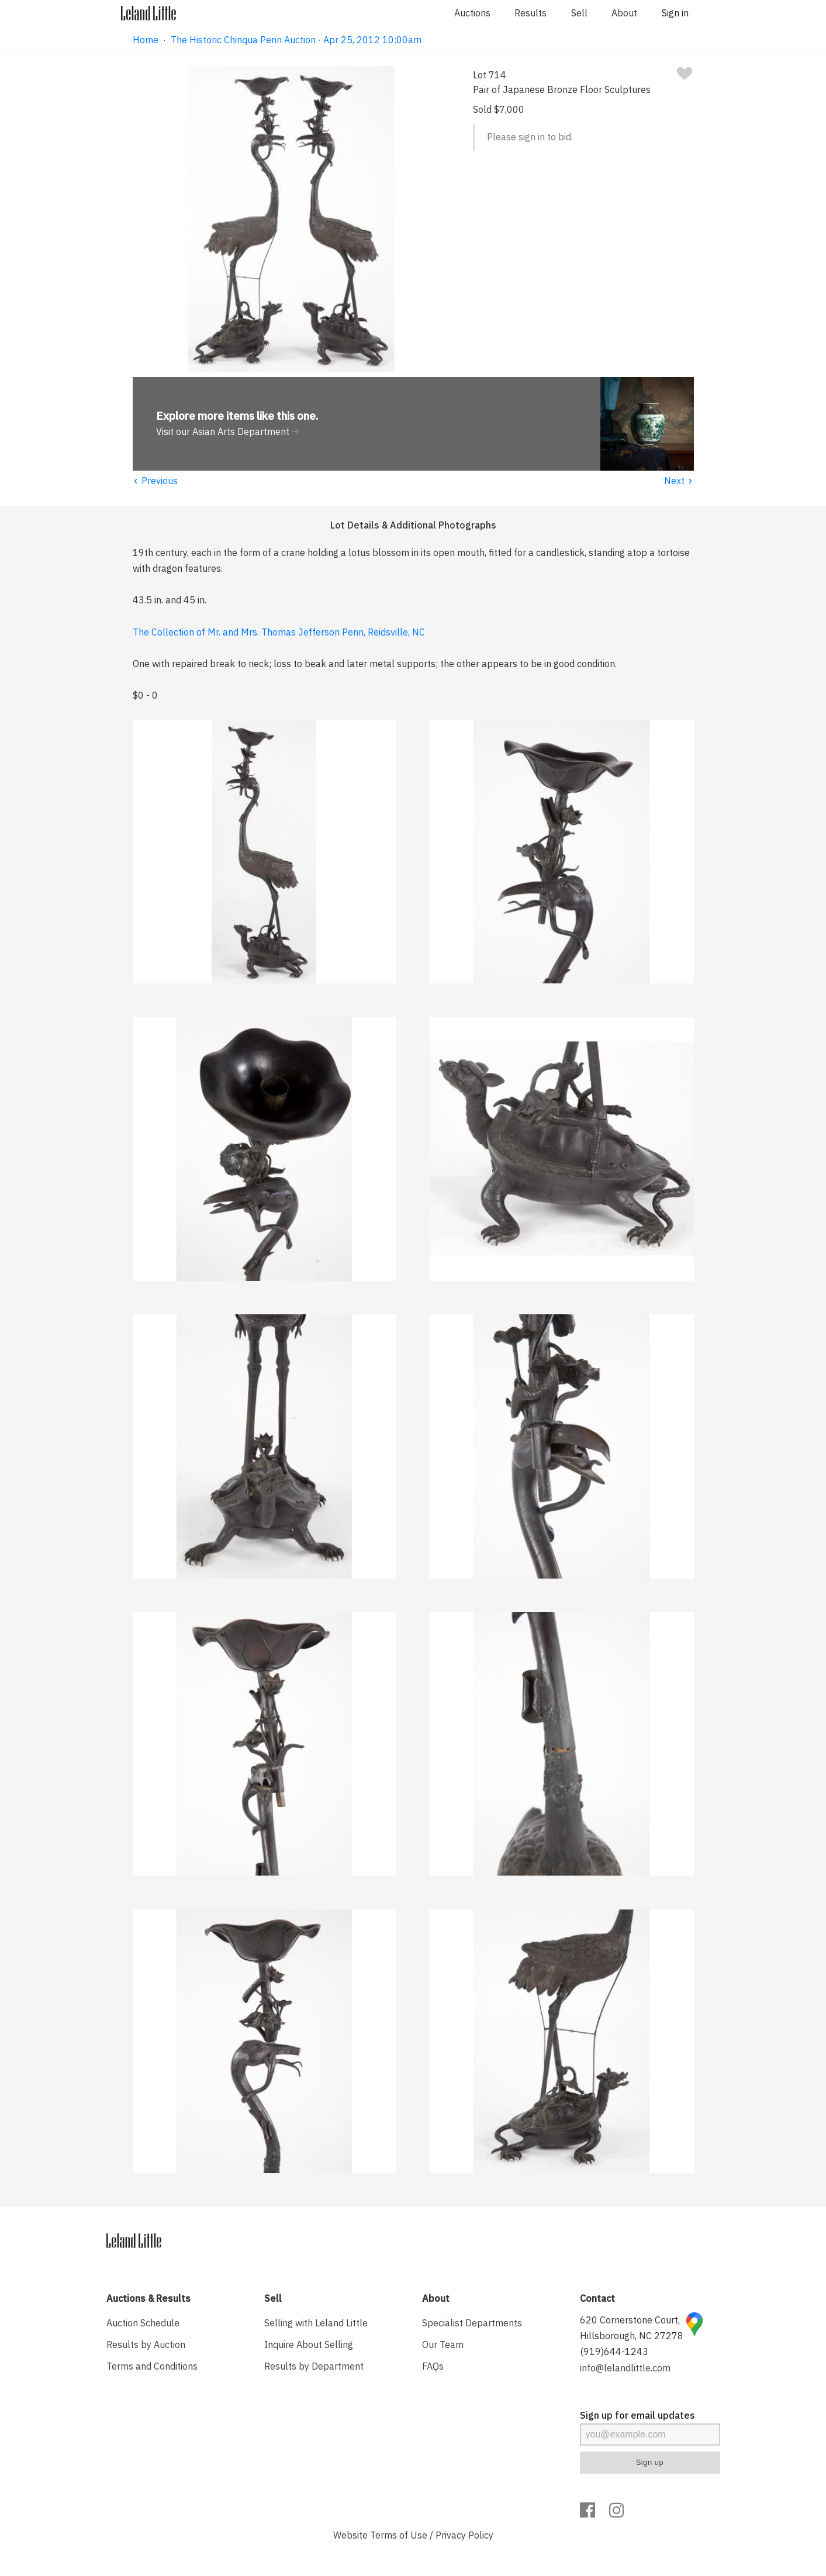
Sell (579, 13)
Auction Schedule (142, 2323)
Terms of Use (398, 2535)
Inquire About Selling (308, 2344)
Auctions (472, 13)
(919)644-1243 (614, 2351)
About (624, 13)
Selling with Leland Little (316, 2323)
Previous (155, 480)
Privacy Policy (464, 2535)
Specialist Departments (472, 2323)
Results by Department (314, 2366)
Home (145, 40)
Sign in (675, 13)
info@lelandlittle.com (625, 2368)
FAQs (433, 2366)
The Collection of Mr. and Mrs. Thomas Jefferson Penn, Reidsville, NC (279, 632)
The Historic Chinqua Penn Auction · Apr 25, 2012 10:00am (296, 40)
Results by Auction (145, 2344)
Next (679, 480)
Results (530, 13)
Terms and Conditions (152, 2366)
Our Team (443, 2344)
